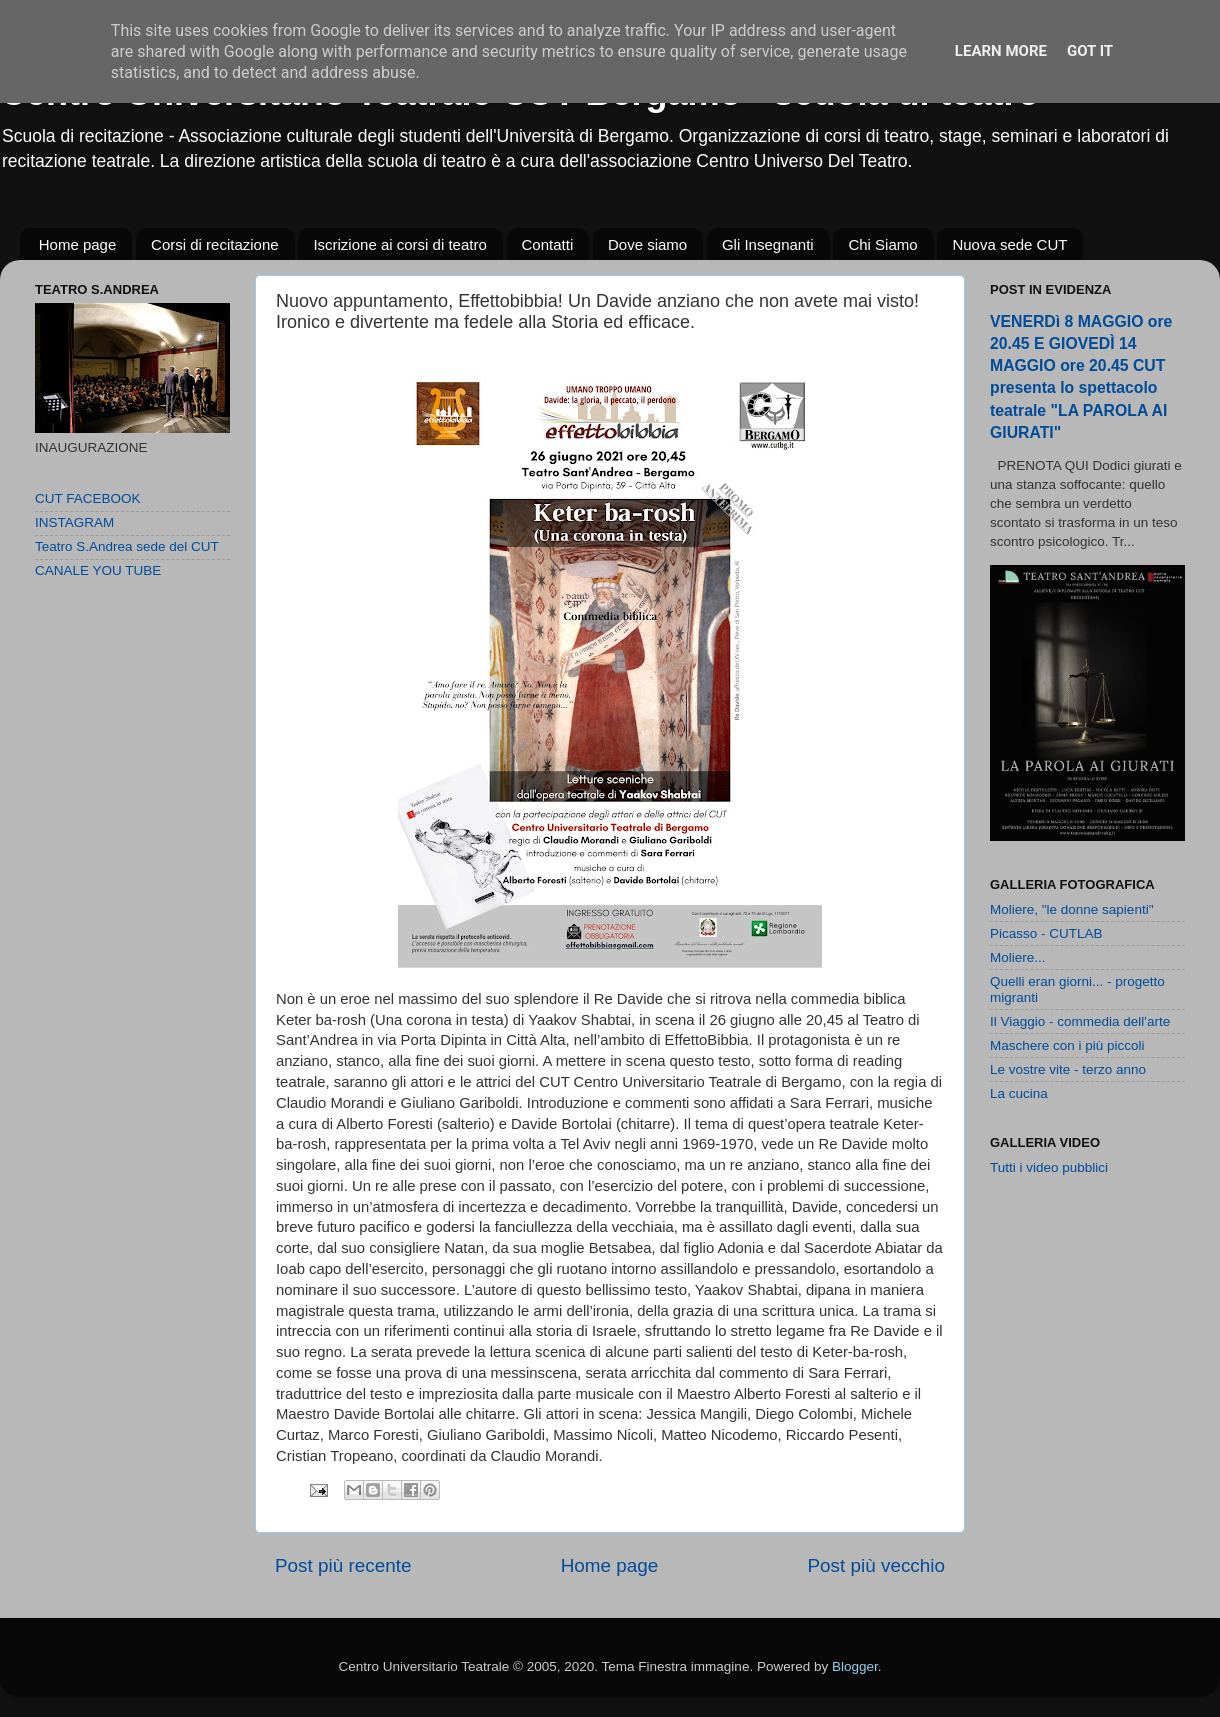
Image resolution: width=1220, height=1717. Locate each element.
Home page (78, 244)
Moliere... (1018, 957)
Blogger (855, 1666)
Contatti (548, 244)
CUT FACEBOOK (88, 498)
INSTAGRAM (74, 522)
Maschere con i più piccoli (1067, 1045)
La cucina (1019, 1093)
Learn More (1001, 51)
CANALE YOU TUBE (98, 570)
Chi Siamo (882, 244)
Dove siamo (647, 244)
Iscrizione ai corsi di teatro (399, 244)
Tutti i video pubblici (1049, 1167)
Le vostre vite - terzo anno (1068, 1069)
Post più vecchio (876, 1565)
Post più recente (343, 1565)
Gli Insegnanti (768, 244)
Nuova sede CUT (1009, 244)
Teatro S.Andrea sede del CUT (127, 546)
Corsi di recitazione (215, 244)
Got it (1090, 51)
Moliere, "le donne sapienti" (1071, 909)
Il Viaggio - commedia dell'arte (1080, 1021)
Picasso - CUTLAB (1046, 933)
